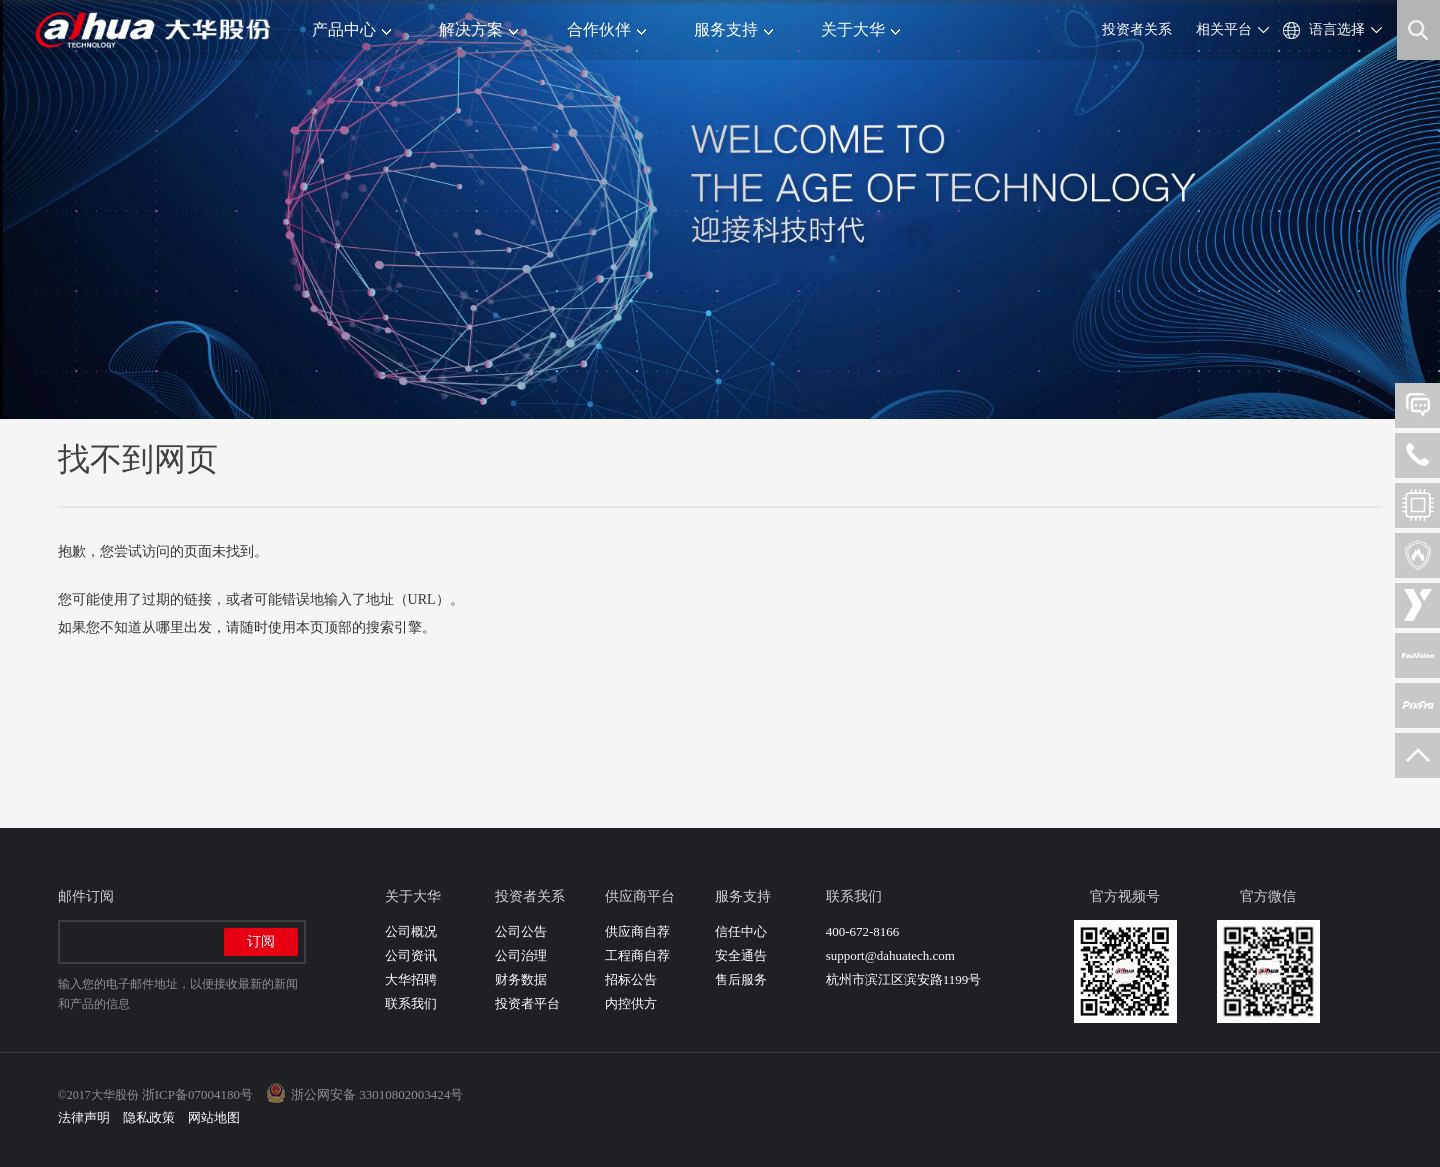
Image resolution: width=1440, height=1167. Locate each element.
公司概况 (411, 931)
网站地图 (214, 1117)
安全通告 (741, 955)
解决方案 (478, 29)
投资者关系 (1137, 29)
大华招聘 (411, 979)
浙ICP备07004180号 (197, 1094)
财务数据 (521, 979)
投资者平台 (527, 1003)
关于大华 (860, 29)
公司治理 (521, 955)
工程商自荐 (637, 955)
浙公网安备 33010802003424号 (377, 1094)
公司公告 (521, 931)
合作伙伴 (606, 29)
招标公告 (631, 979)
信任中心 (741, 931)
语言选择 (1337, 29)
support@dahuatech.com (890, 955)
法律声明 (84, 1117)
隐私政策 (149, 1117)
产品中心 (351, 29)
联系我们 (411, 1003)
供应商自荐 (637, 931)
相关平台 (1224, 29)
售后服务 (741, 979)
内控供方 (631, 1003)
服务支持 (733, 29)
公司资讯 (411, 955)
